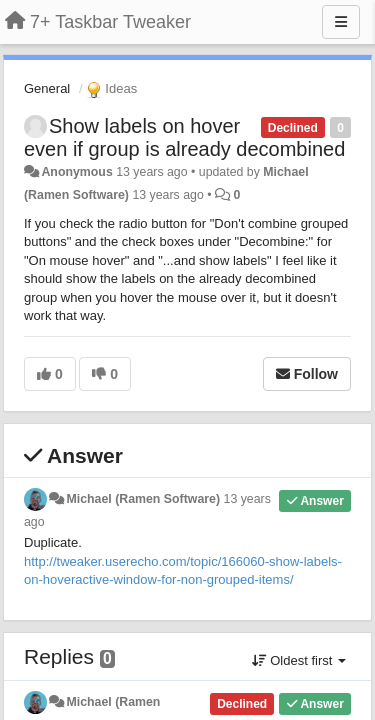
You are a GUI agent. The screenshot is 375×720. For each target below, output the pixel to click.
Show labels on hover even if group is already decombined (184, 137)
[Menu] (341, 22)
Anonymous (76, 172)
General (47, 88)
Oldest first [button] (299, 660)
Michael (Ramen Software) (143, 499)
